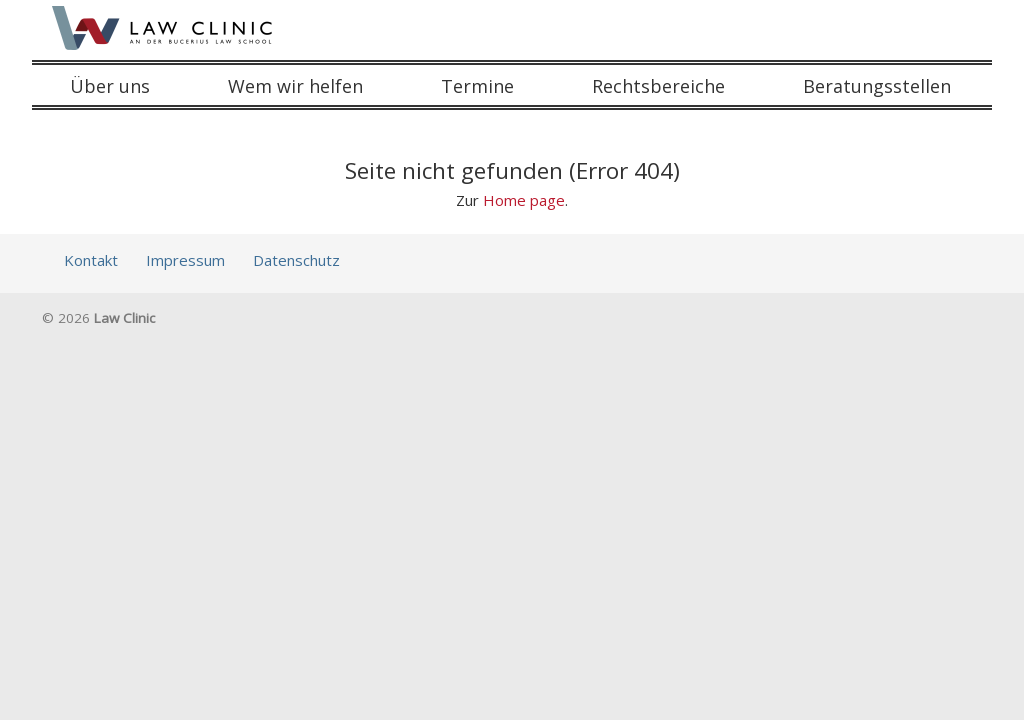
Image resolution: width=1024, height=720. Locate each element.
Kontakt (91, 260)
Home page (524, 200)
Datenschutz (296, 260)
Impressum (185, 260)
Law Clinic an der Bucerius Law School (164, 28)
